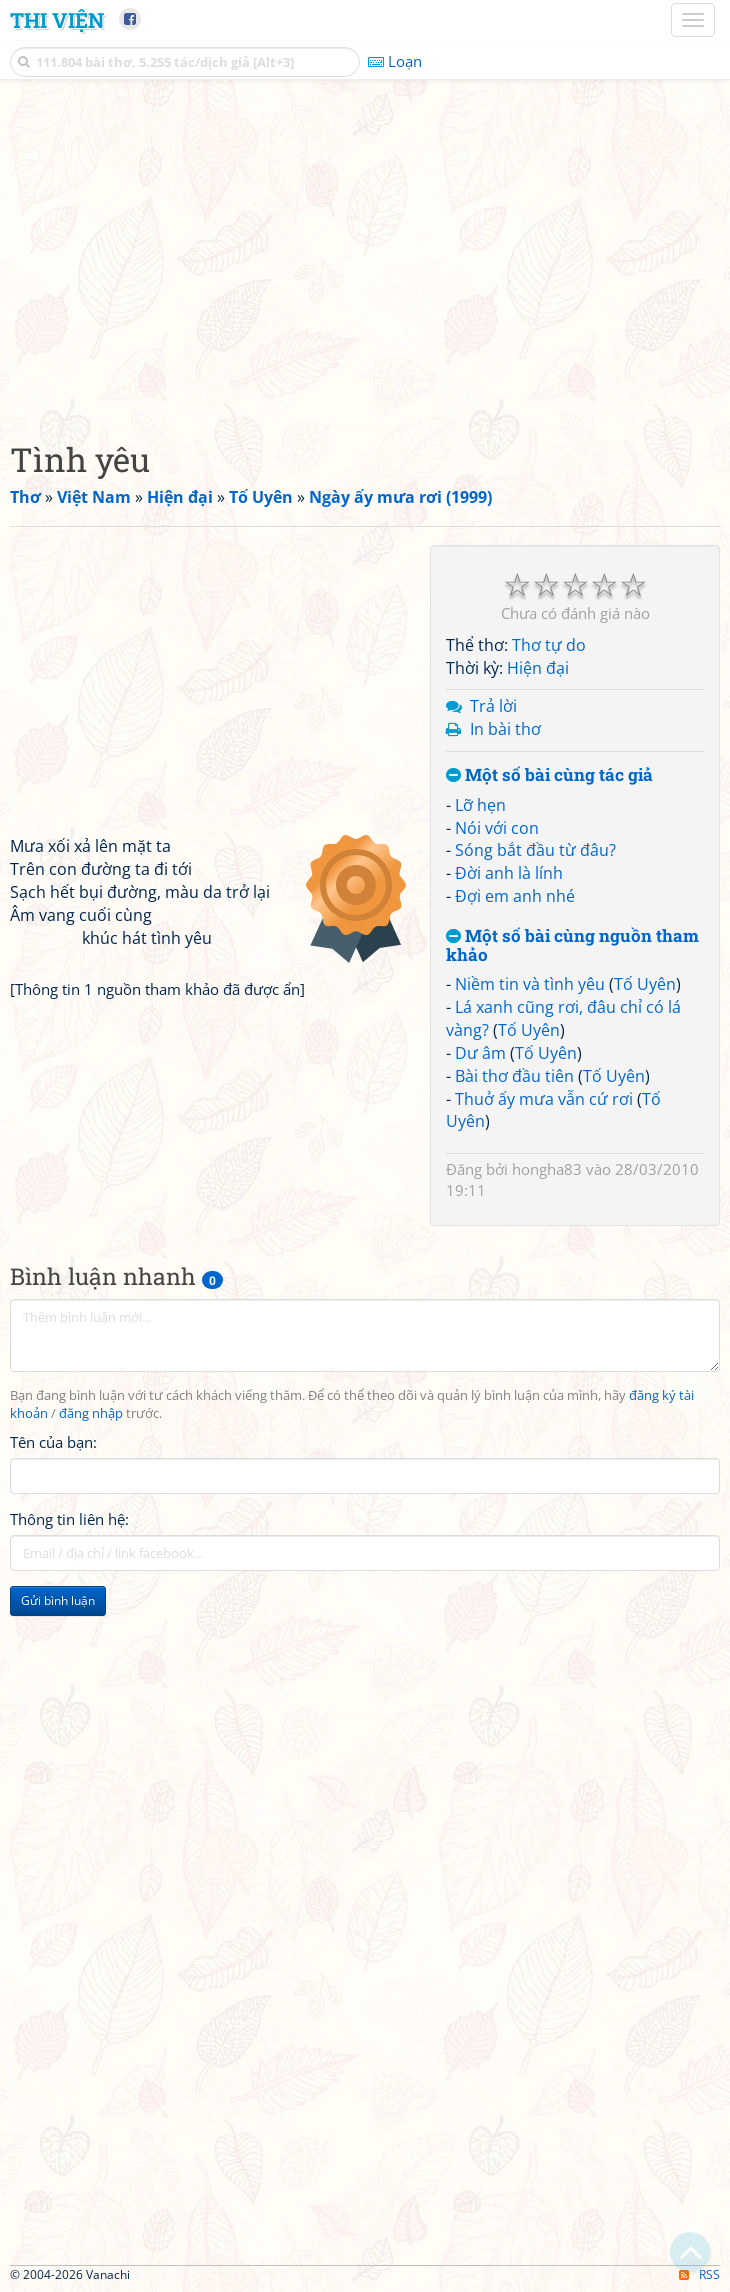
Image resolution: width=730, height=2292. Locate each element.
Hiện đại (538, 668)
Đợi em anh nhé (515, 896)
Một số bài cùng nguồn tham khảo (572, 945)
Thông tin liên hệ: (69, 1519)
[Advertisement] (365, 255)
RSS (699, 2274)
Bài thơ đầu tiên (514, 1076)
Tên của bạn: (53, 1442)
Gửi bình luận (58, 1600)
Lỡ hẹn (480, 805)
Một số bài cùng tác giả (549, 775)
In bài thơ (505, 729)
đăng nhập (91, 1413)
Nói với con (497, 828)
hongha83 (547, 1169)
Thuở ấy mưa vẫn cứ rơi (544, 1099)
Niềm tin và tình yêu (530, 984)
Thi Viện (57, 20)
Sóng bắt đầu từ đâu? (535, 850)
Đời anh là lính (509, 873)
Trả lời (493, 706)
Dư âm (480, 1053)
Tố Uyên (645, 984)
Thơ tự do (549, 645)
